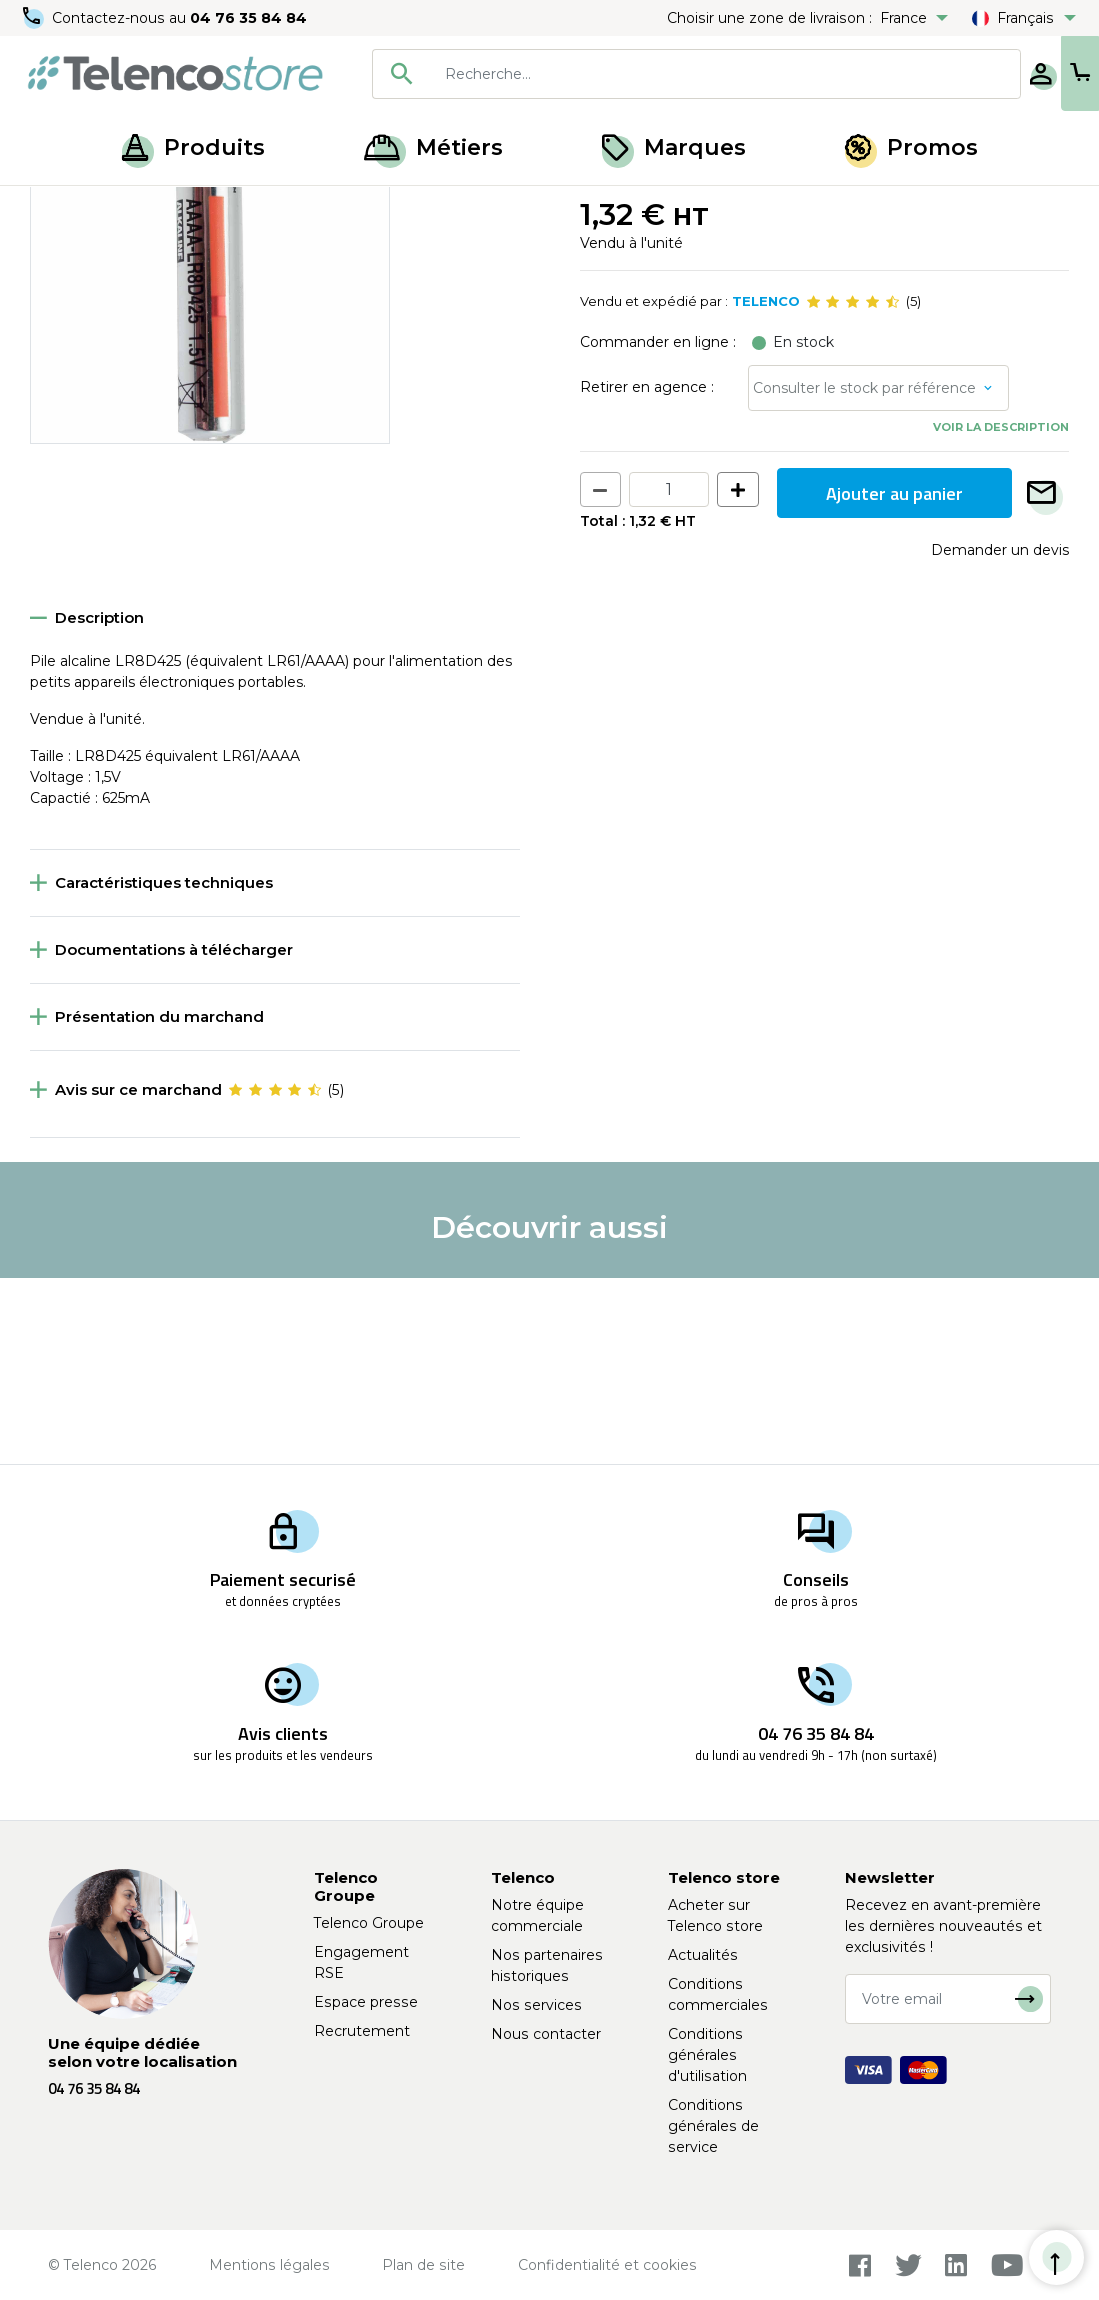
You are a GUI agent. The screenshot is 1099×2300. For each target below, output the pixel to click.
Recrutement (362, 2031)
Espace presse (366, 2002)
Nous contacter (546, 2034)
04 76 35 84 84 (249, 18)
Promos (911, 147)
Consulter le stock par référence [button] (864, 574)
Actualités (703, 1955)
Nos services (536, 2005)
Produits (193, 147)
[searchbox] (660, 74)
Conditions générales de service (713, 2126)
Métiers (433, 147)
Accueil (54, 208)
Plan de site (423, 2265)
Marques (674, 147)
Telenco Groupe (369, 1923)
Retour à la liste (91, 251)
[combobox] (631, 74)
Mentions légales (269, 2265)
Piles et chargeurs (297, 208)
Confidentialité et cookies (607, 2265)
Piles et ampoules (158, 208)
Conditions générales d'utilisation (707, 2055)
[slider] (853, 488)
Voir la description (1001, 613)
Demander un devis (1000, 736)
